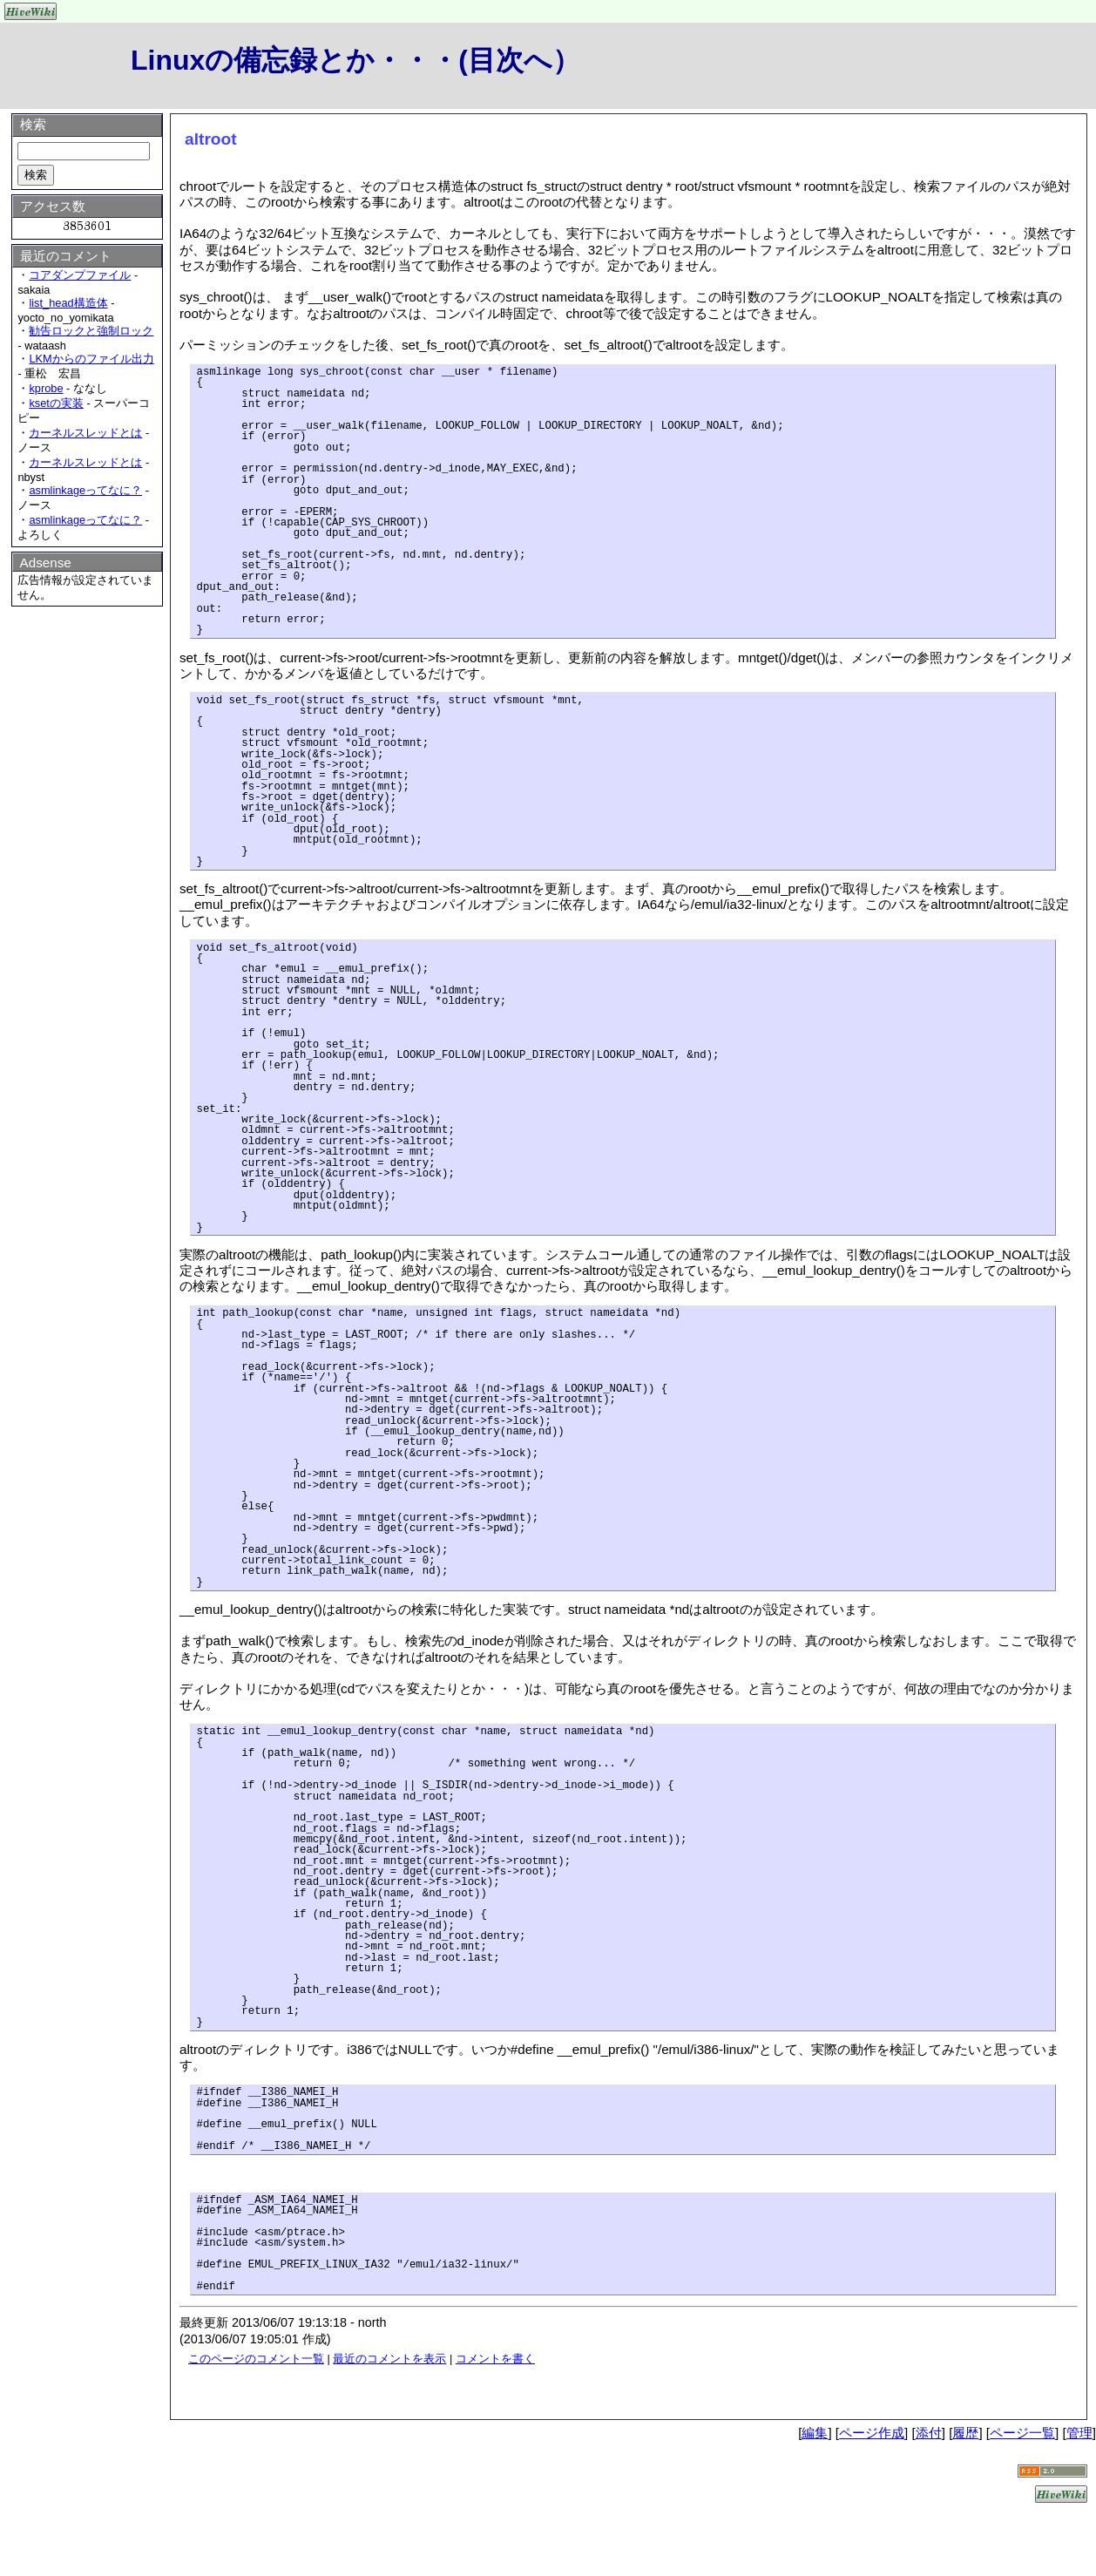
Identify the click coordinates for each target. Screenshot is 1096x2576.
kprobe (46, 388)
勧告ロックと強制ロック (91, 330)
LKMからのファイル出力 (91, 358)
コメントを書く (495, 2358)
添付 (929, 2432)
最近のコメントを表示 (389, 2358)
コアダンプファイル (80, 274)
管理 (1079, 2432)
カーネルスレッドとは (85, 432)
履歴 (965, 2432)
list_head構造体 (68, 302)
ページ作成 (871, 2432)
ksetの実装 (56, 403)
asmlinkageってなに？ (85, 490)
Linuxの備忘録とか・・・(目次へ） (355, 60)
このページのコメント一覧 (256, 2358)
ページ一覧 (1022, 2432)
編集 (815, 2432)
